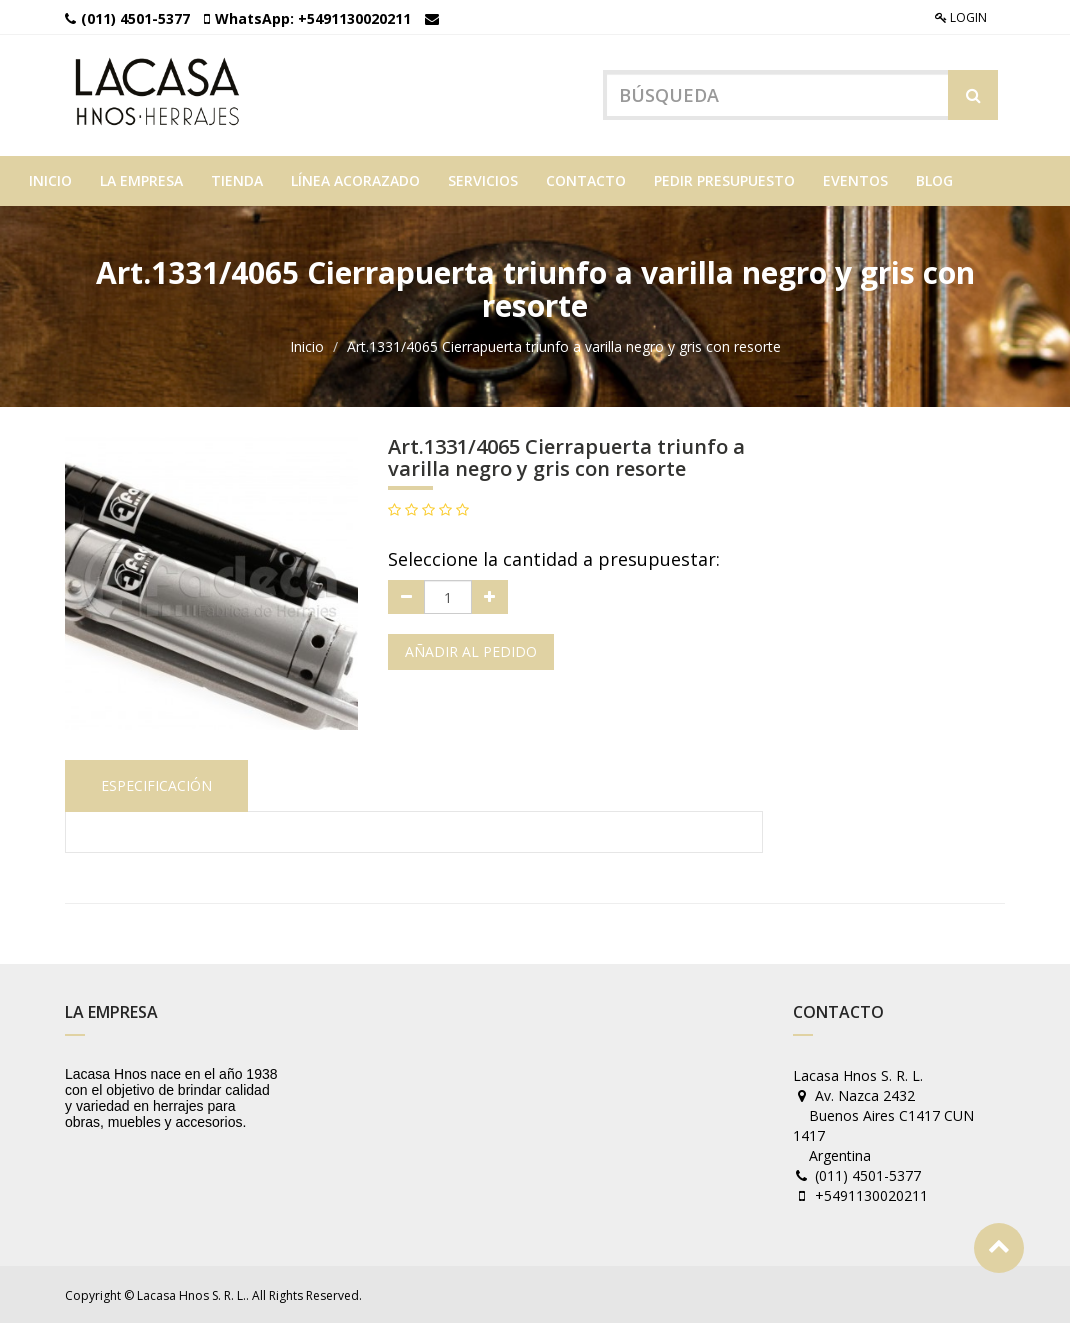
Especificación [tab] (156, 783)
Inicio (307, 345)
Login (961, 17)
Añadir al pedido (471, 650)
